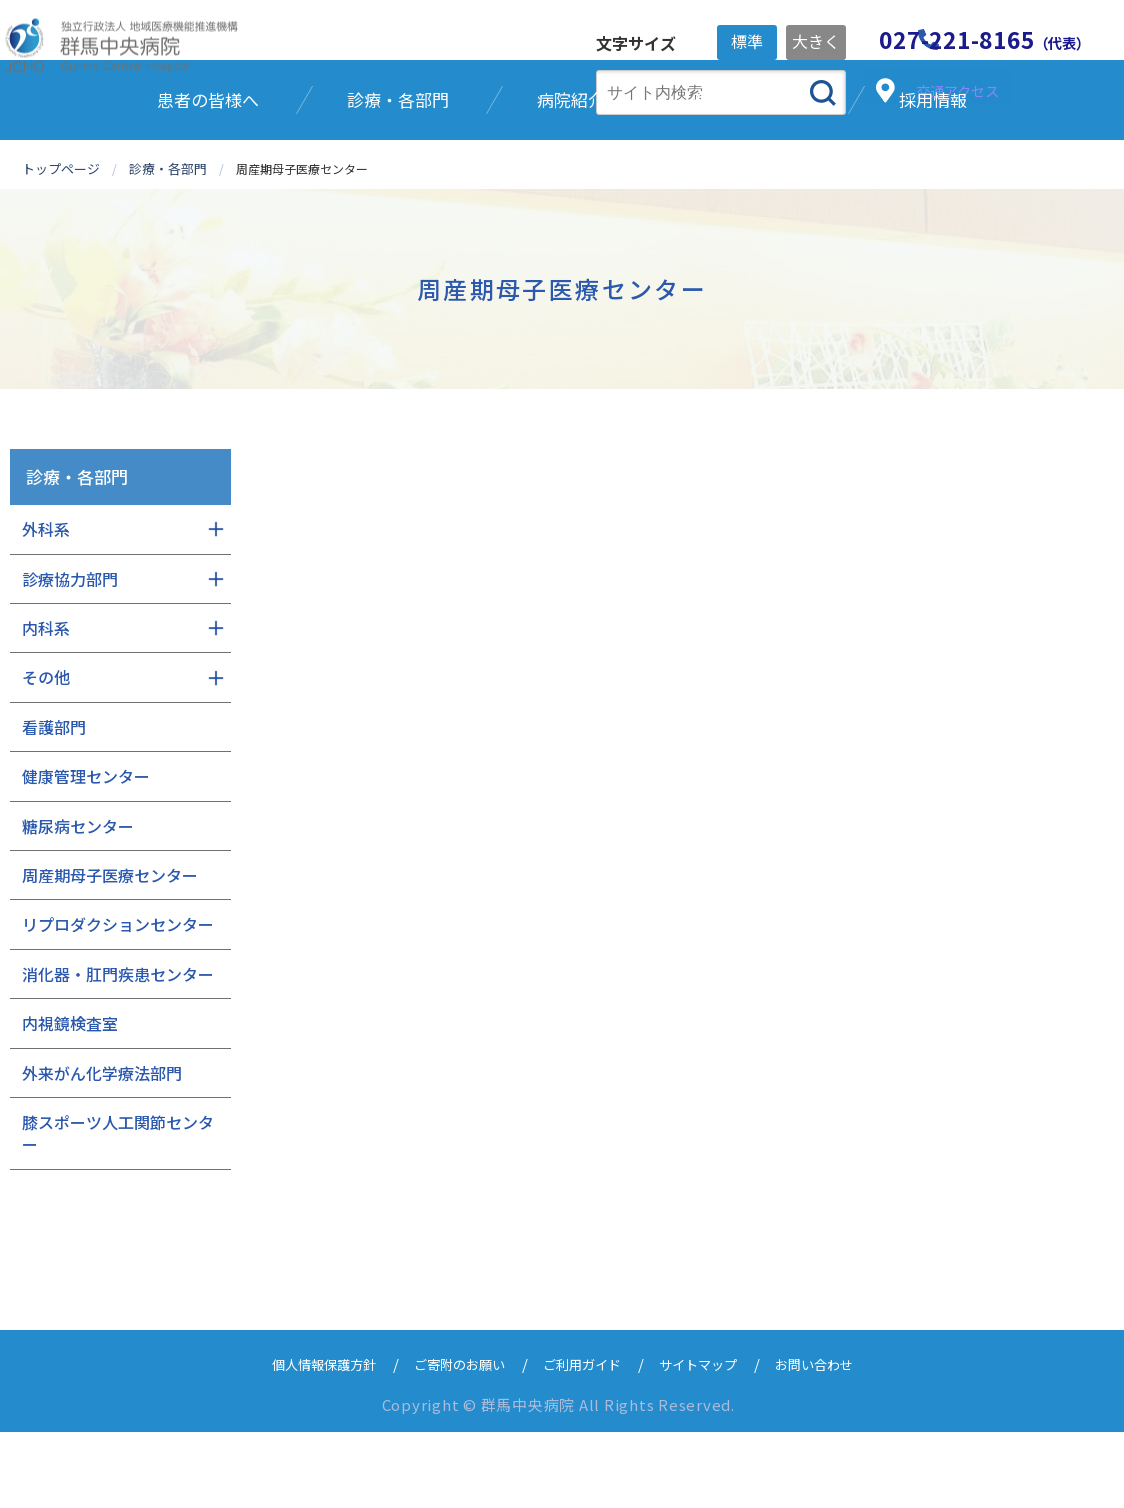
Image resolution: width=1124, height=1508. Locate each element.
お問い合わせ (841, 1439)
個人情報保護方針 (299, 1439)
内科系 (46, 704)
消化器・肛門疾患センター (118, 1050)
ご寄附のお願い (449, 1439)
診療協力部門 (70, 654)
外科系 (46, 605)
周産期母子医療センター (110, 951)
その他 (46, 753)
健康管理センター (86, 852)
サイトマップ (713, 1439)
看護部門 (54, 803)
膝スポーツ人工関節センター (118, 1209)
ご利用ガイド (585, 1439)
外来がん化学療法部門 (102, 1148)
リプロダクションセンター (118, 1000)
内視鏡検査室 (70, 1099)
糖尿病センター (78, 901)
